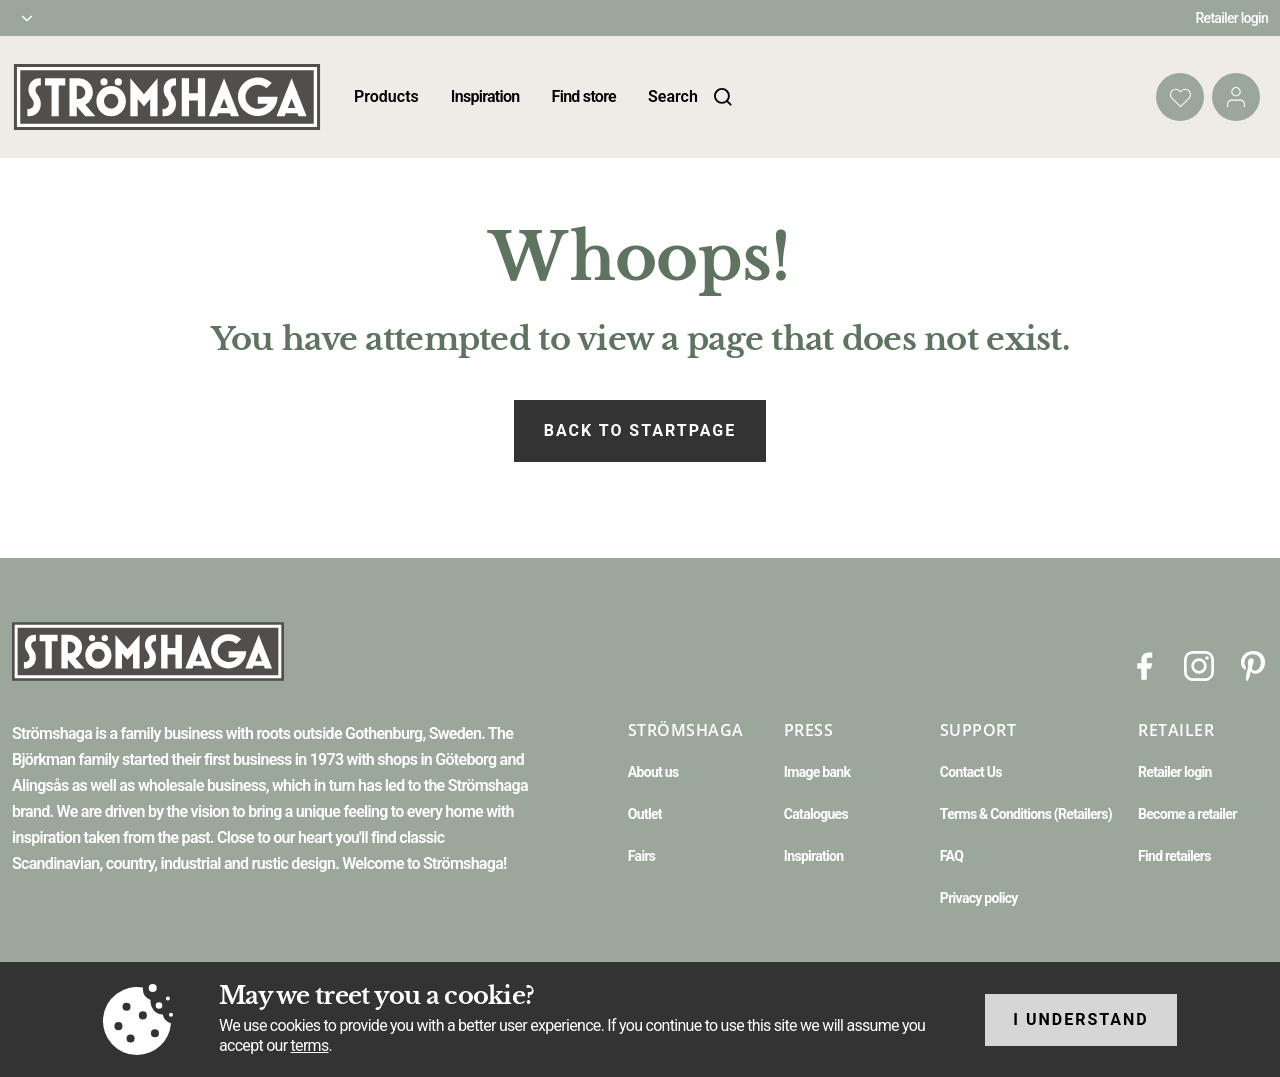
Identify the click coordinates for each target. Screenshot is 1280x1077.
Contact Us (971, 772)
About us (653, 772)
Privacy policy (979, 898)
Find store (584, 96)
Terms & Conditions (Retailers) (1026, 814)
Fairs (641, 856)
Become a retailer (1187, 814)
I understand (1081, 1019)
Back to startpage (640, 430)
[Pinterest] (1253, 664)
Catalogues (816, 814)
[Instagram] (1199, 664)
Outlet (645, 814)
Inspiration (485, 96)
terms (310, 1045)
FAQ (951, 856)
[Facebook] (1145, 664)
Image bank (817, 772)
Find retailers (1174, 856)
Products (386, 96)
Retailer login (1232, 18)
